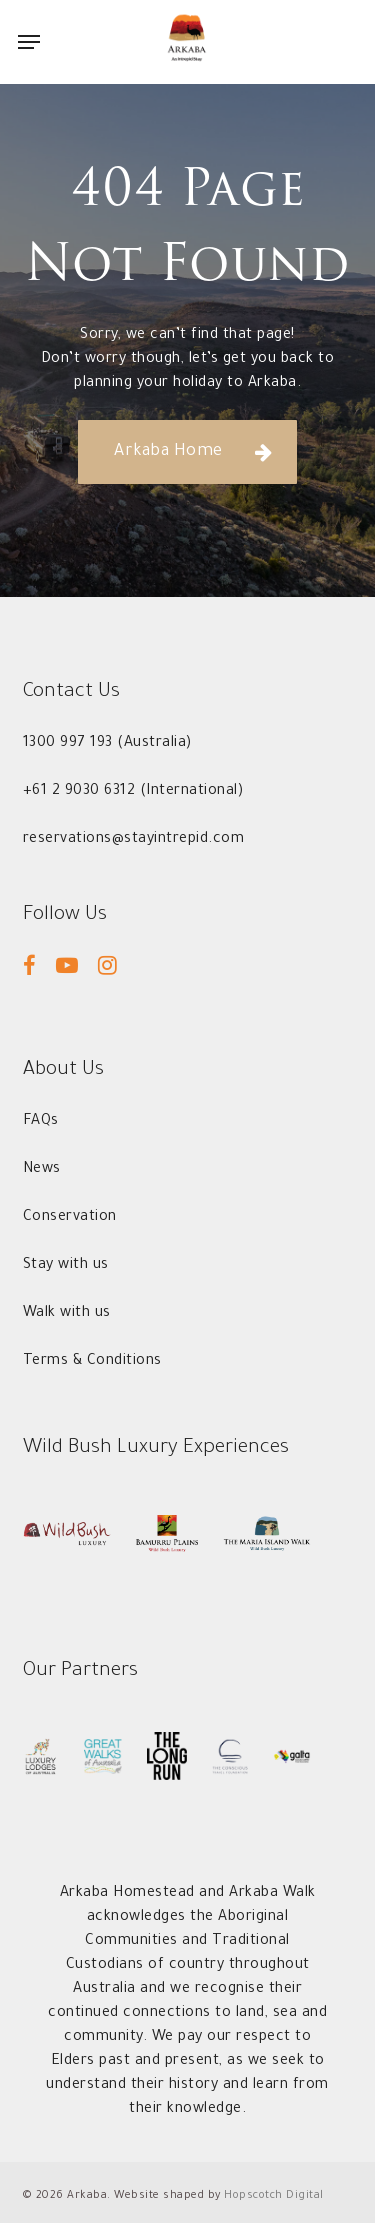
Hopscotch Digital (274, 2196)
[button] (29, 42)
